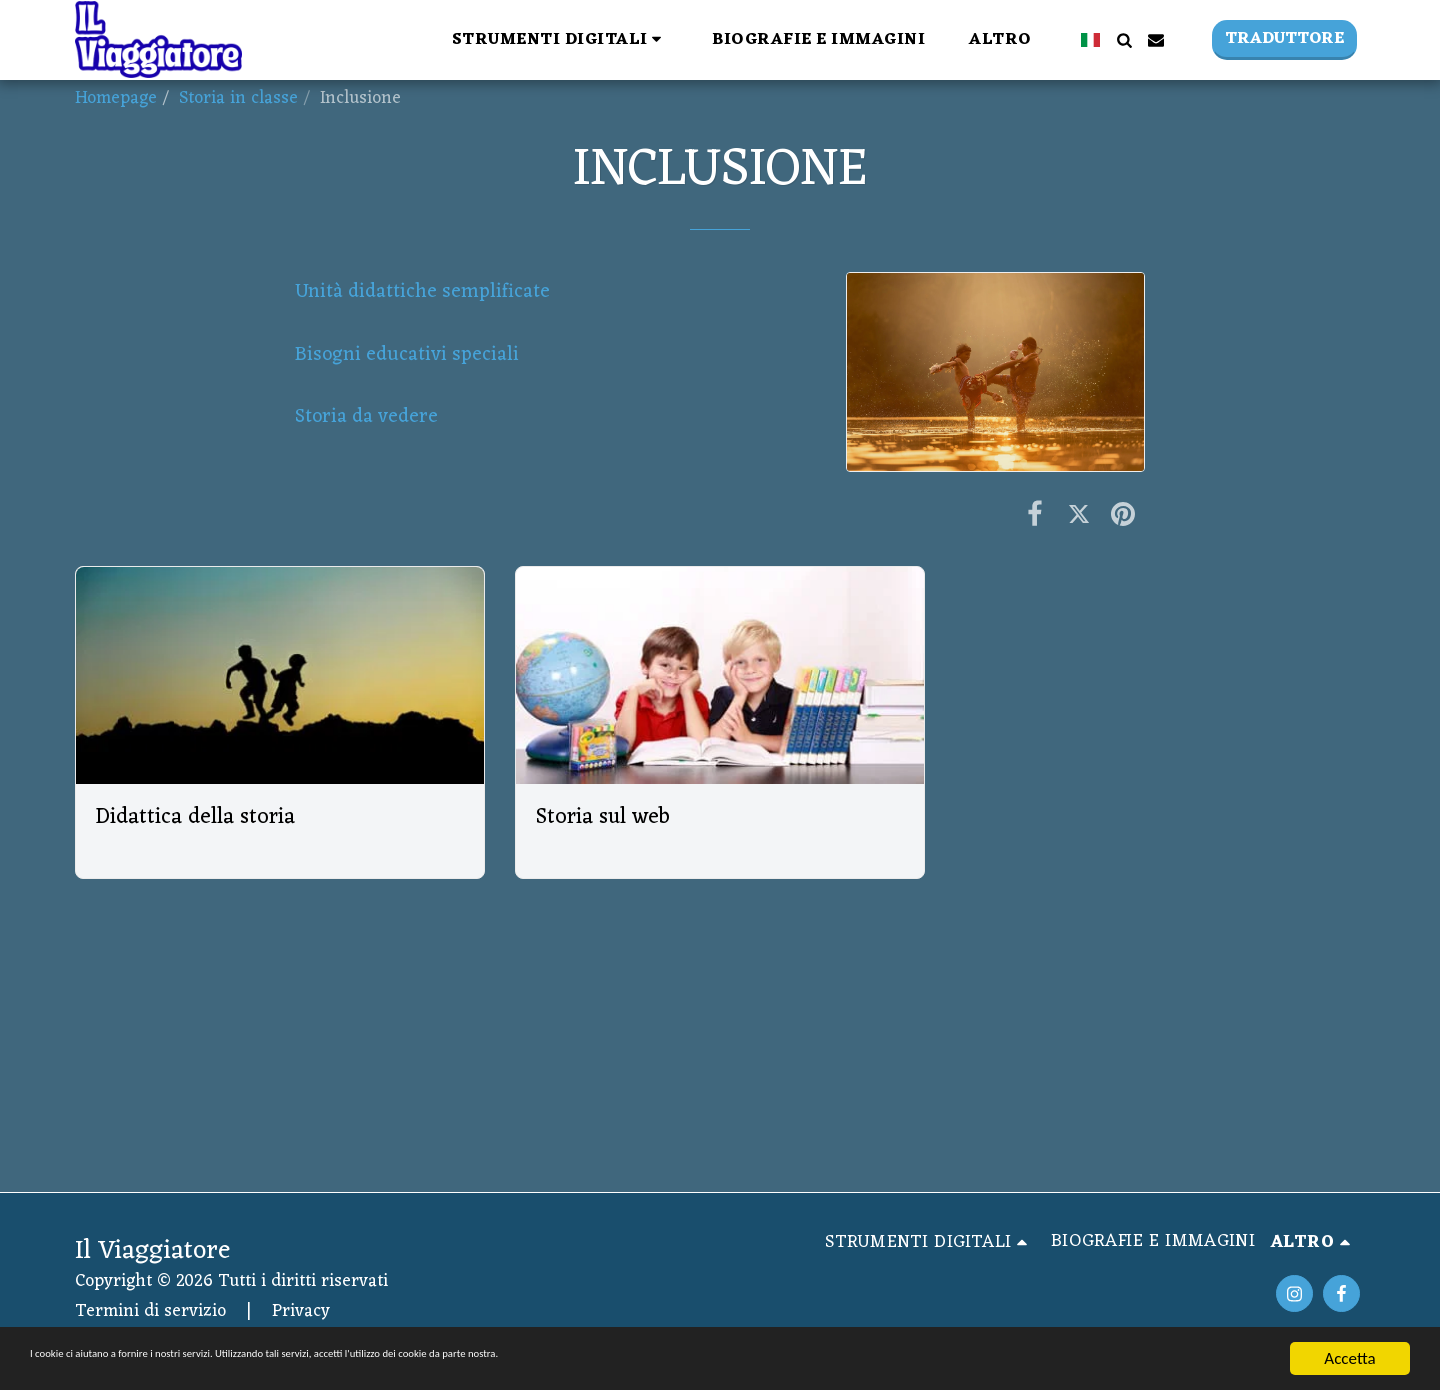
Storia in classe (238, 98)
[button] (560, 39)
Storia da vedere (366, 417)
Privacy (301, 1311)
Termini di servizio (150, 1311)
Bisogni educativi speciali (409, 355)
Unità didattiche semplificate (425, 292)
